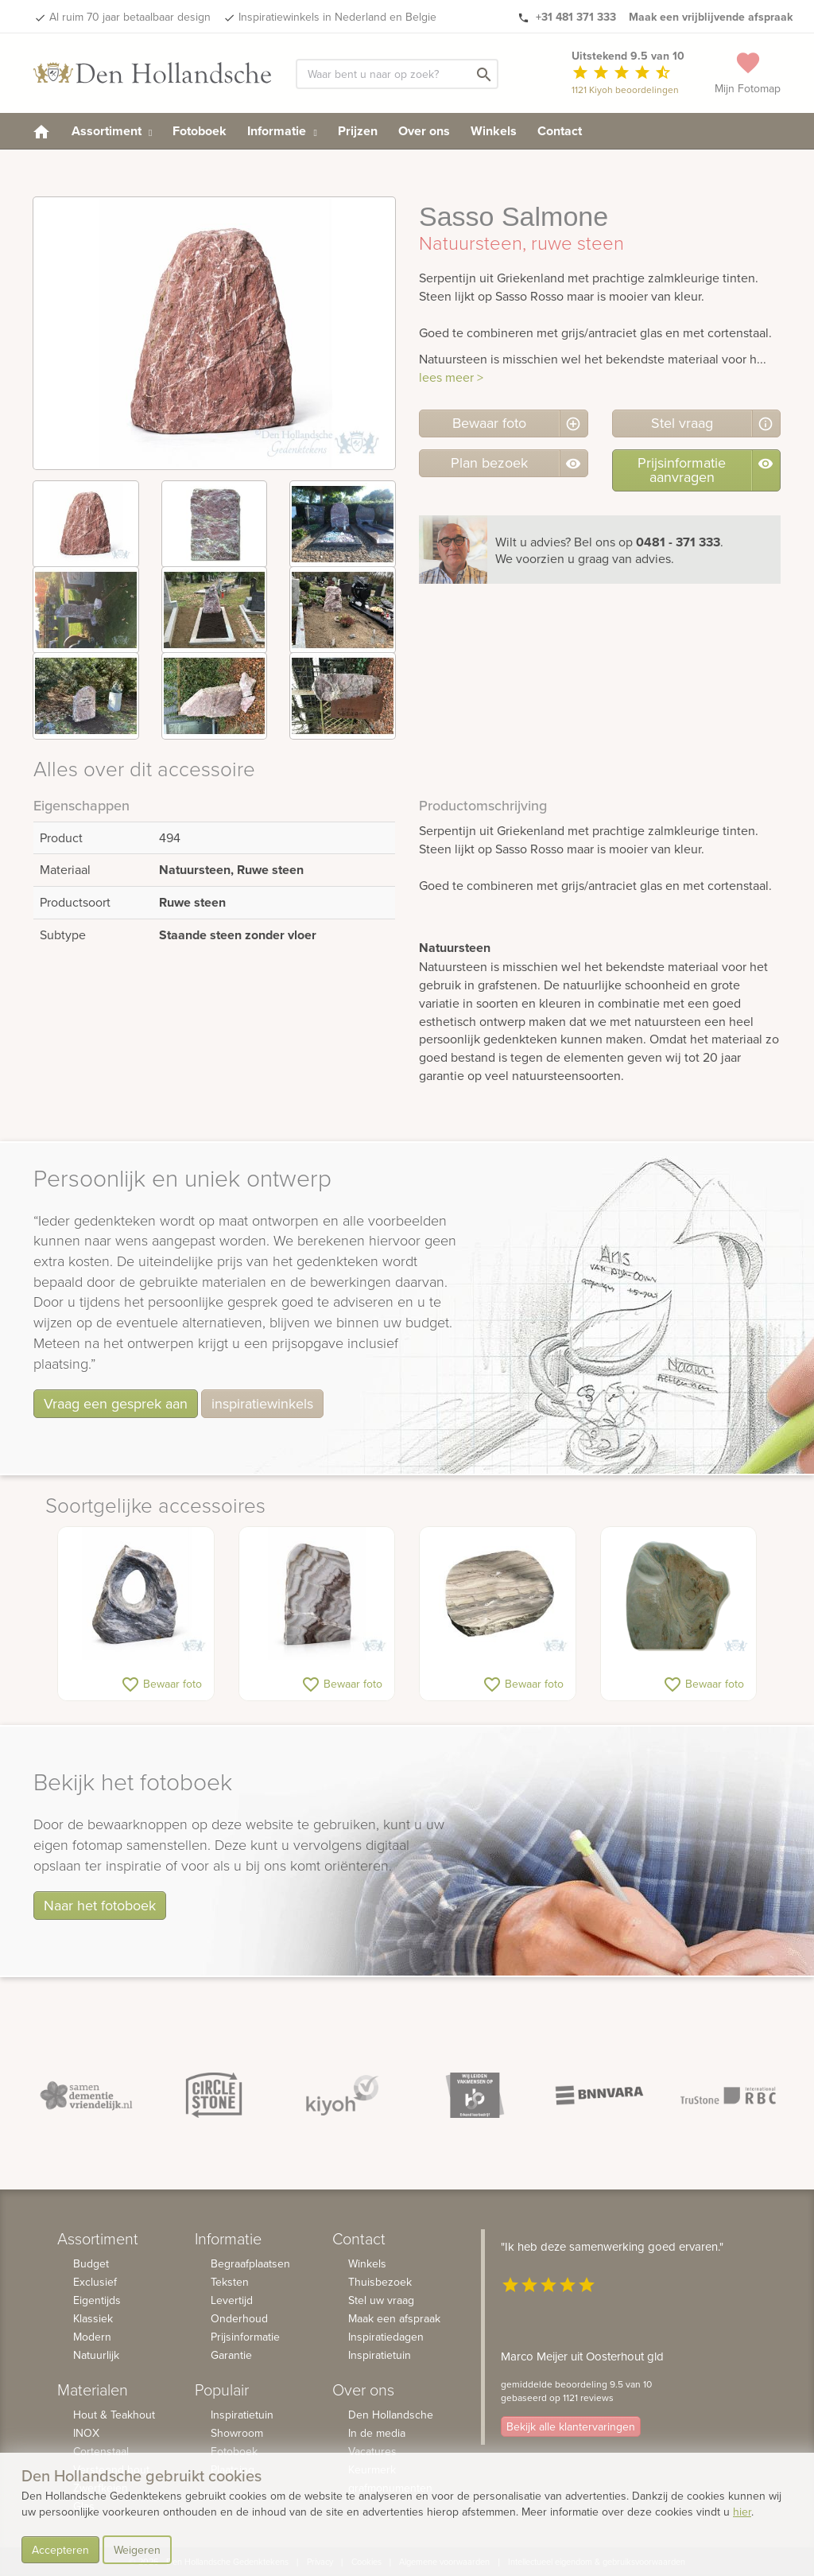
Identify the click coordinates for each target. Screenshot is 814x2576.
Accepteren (60, 2550)
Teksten (230, 2282)
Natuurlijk (96, 2355)
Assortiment (112, 131)
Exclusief (95, 2282)
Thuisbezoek (380, 2282)
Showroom (237, 2433)
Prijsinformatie (245, 2337)
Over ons (424, 131)
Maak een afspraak (394, 2318)
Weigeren (137, 2550)
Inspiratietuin (242, 2415)
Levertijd (232, 2300)
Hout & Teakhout (114, 2415)
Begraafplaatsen (250, 2263)
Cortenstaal (101, 2451)
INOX (86, 2433)
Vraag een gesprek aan (116, 1403)
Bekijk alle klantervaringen (570, 2426)
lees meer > (451, 377)
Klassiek (93, 2318)
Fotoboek (199, 131)
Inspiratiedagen (386, 2337)
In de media (376, 2433)
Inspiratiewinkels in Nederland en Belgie (337, 17)
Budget (91, 2263)
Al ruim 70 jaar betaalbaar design (130, 17)
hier (742, 2512)
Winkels (494, 131)
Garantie (231, 2355)
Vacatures (372, 2451)
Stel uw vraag (381, 2300)
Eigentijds (97, 2300)
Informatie (281, 131)
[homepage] (41, 131)
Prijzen (358, 131)
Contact (559, 131)
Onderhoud (239, 2318)
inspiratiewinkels (262, 1403)
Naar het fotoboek (100, 1905)
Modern (92, 2337)
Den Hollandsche (390, 2415)
